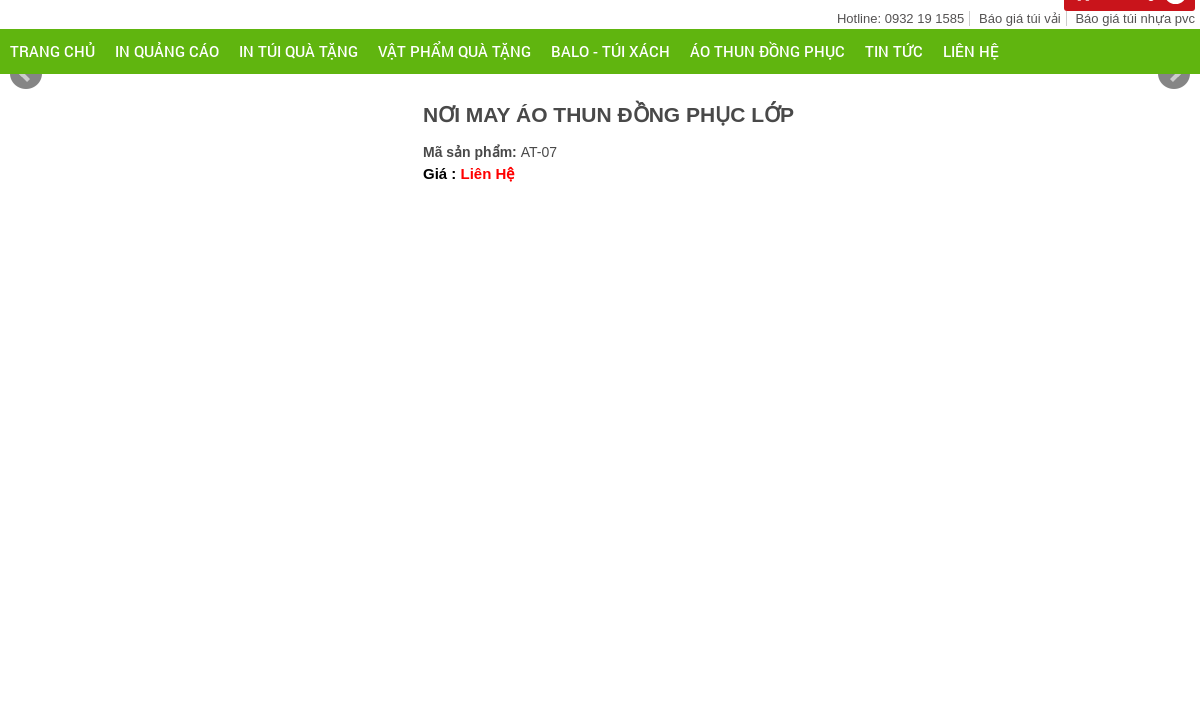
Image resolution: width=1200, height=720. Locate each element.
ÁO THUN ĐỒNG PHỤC (767, 51)
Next (1174, 74)
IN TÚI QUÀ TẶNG (298, 51)
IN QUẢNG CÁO (167, 51)
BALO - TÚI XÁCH (610, 51)
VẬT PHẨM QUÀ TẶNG (454, 51)
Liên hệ (971, 51)
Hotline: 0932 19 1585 (900, 18)
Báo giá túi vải (1019, 18)
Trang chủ (52, 51)
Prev (26, 74)
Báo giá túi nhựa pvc (1135, 18)
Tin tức (894, 51)
